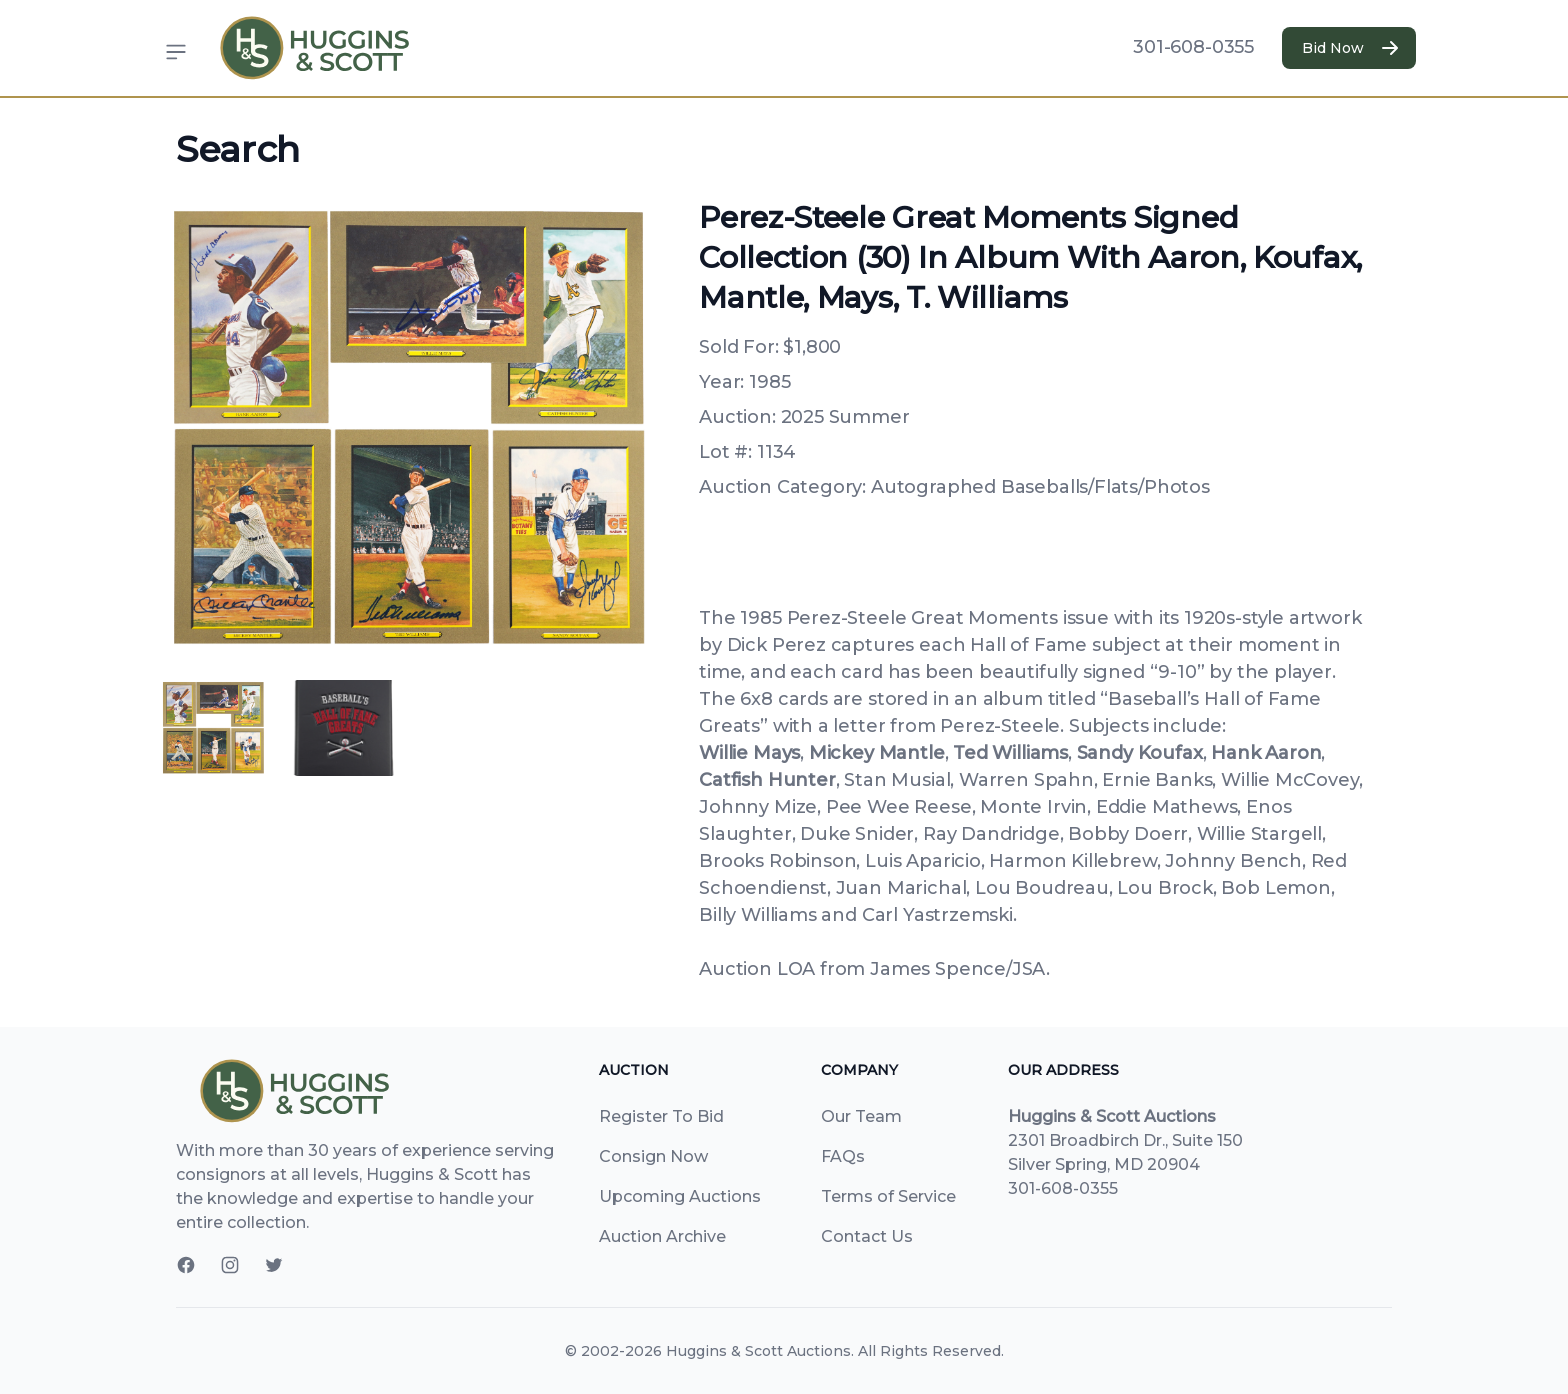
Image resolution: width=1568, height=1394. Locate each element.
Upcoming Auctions (680, 1196)
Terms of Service (888, 1196)
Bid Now (1349, 48)
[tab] (213, 728)
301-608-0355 (1193, 47)
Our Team (861, 1116)
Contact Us (867, 1236)
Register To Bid (661, 1116)
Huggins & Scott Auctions (758, 1351)
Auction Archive (662, 1236)
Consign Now (653, 1156)
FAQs (843, 1156)
